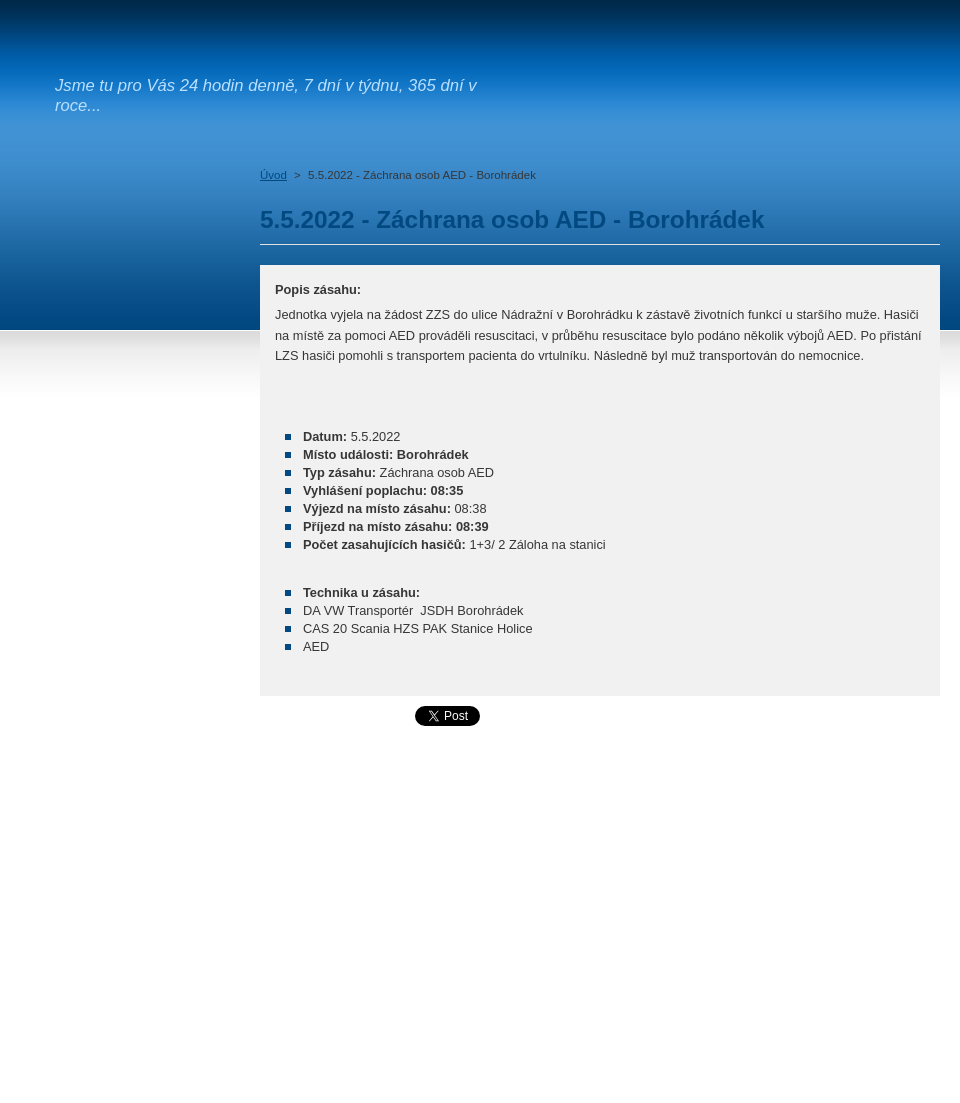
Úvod (273, 175)
